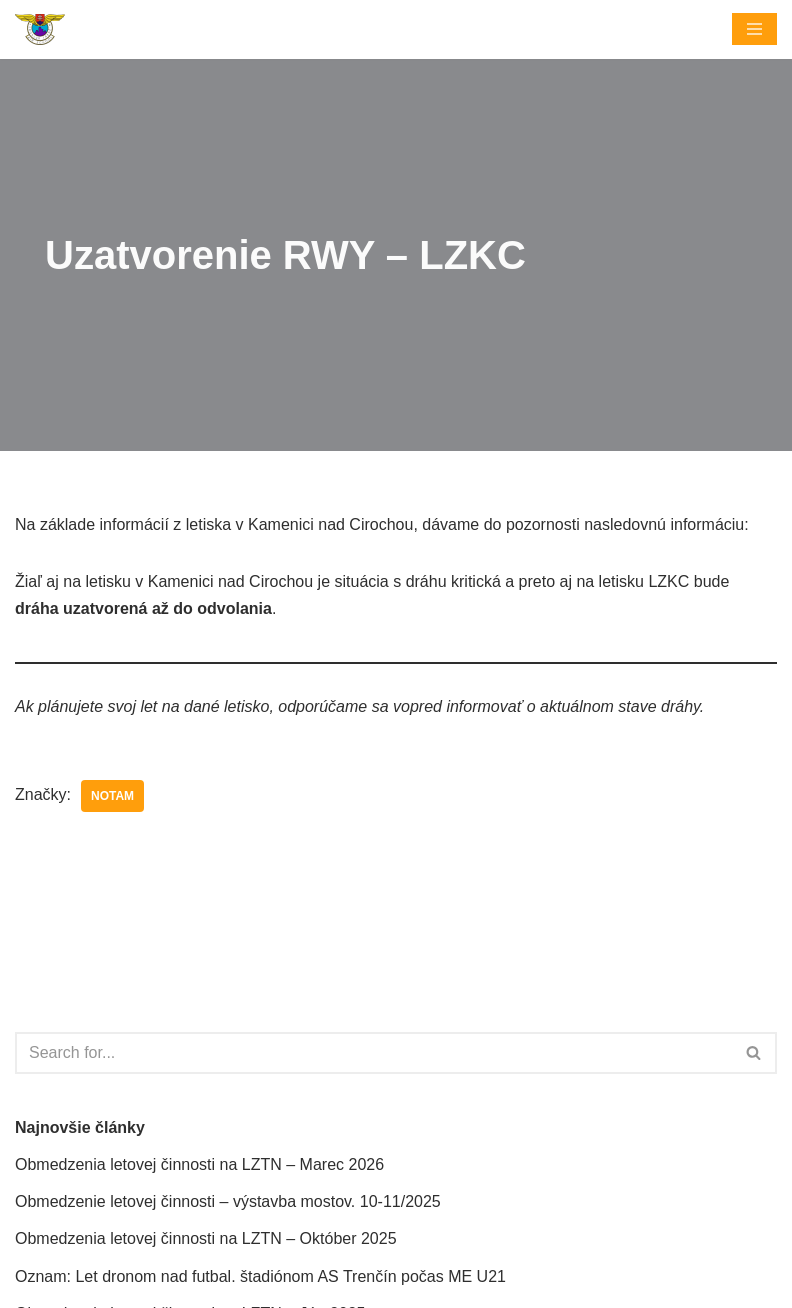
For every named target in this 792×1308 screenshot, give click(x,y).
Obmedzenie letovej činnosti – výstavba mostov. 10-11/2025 (228, 1201)
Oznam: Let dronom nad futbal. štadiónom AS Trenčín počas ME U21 (260, 1276)
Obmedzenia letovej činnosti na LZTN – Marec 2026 (199, 1164)
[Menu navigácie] (754, 29)
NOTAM (112, 796)
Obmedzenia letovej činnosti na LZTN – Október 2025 (206, 1238)
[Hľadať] (373, 1053)
